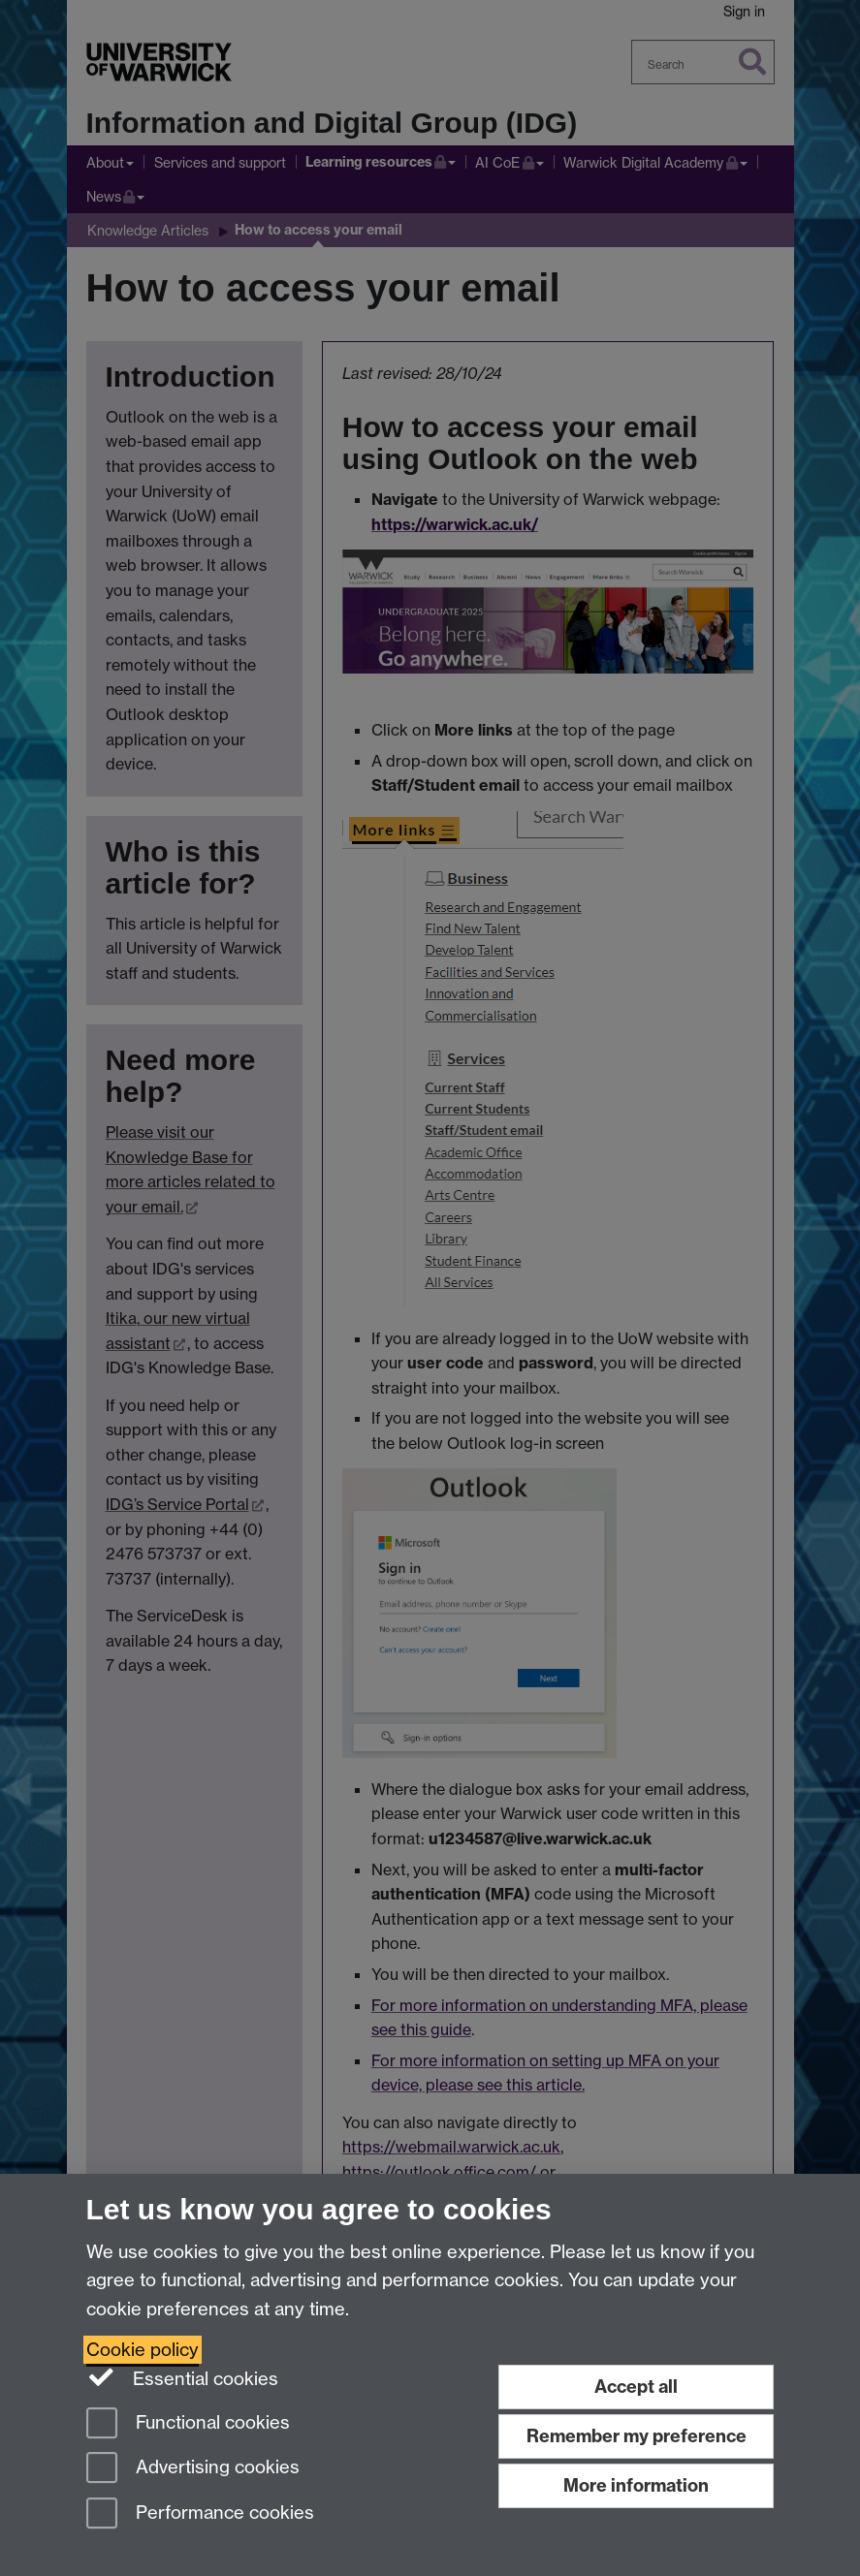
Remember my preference (636, 2436)
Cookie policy (142, 2350)
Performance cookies (200, 2514)
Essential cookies (182, 2377)
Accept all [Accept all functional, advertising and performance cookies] (636, 2386)
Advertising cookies (193, 2469)
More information (636, 2485)
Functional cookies (188, 2424)
